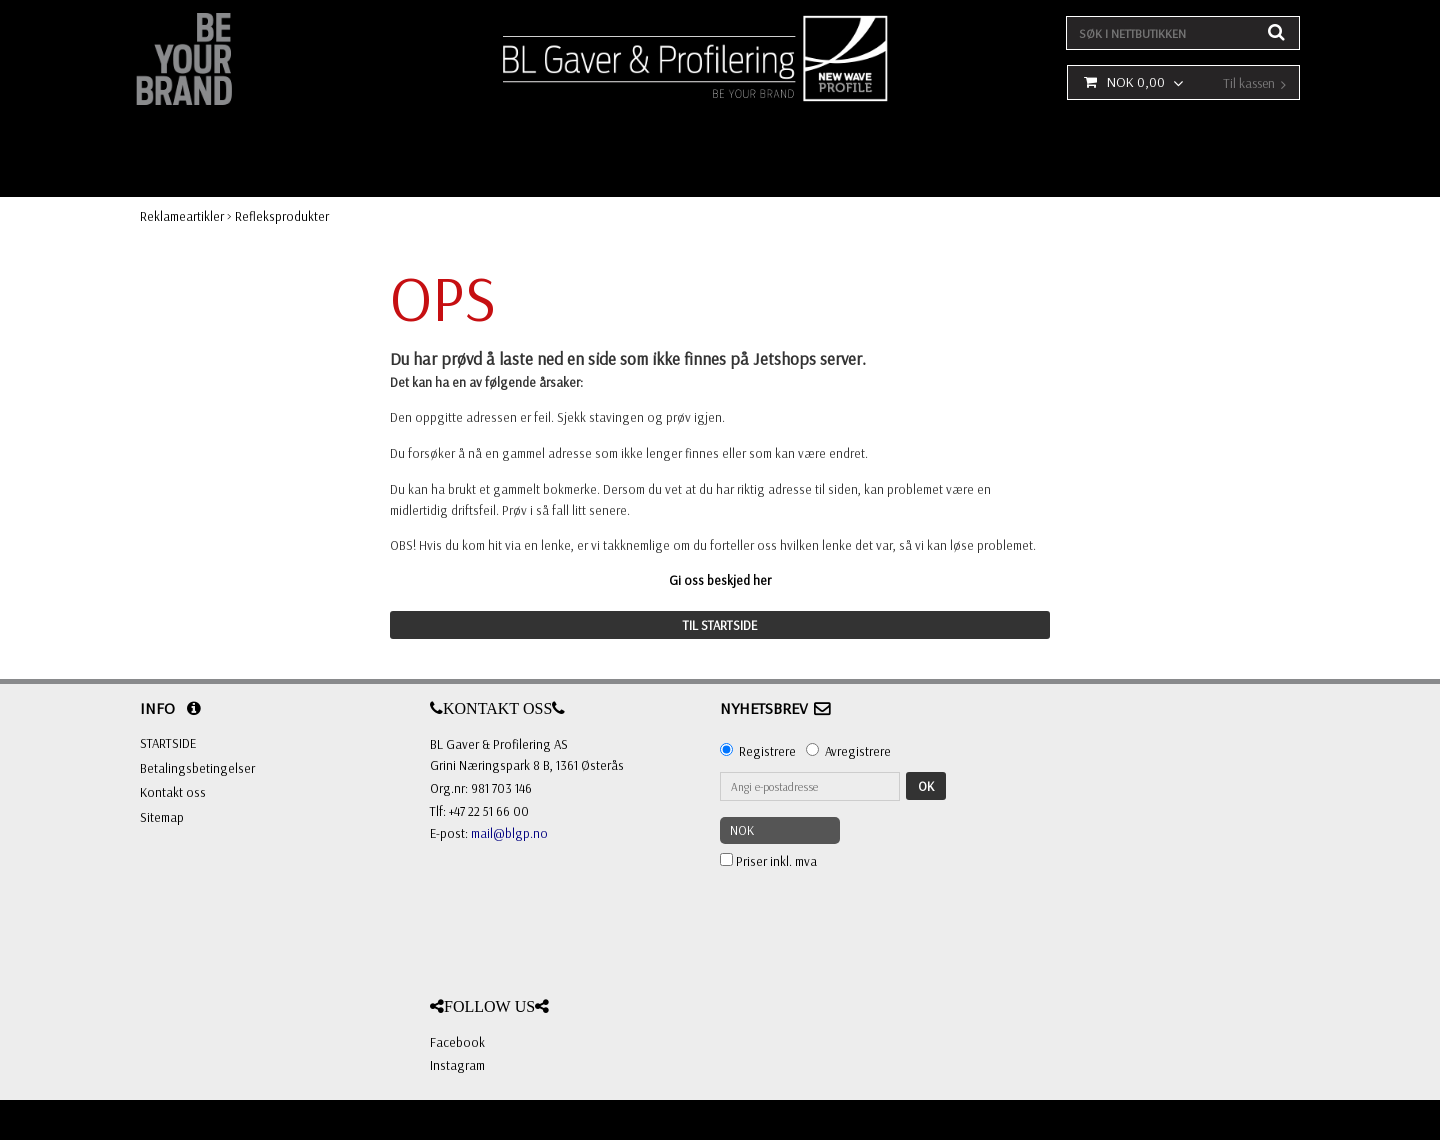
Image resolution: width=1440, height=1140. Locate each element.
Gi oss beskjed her (720, 580)
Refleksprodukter (282, 216)
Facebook (457, 1042)
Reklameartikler (182, 216)
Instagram (457, 1065)
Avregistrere (858, 751)
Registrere (767, 751)
